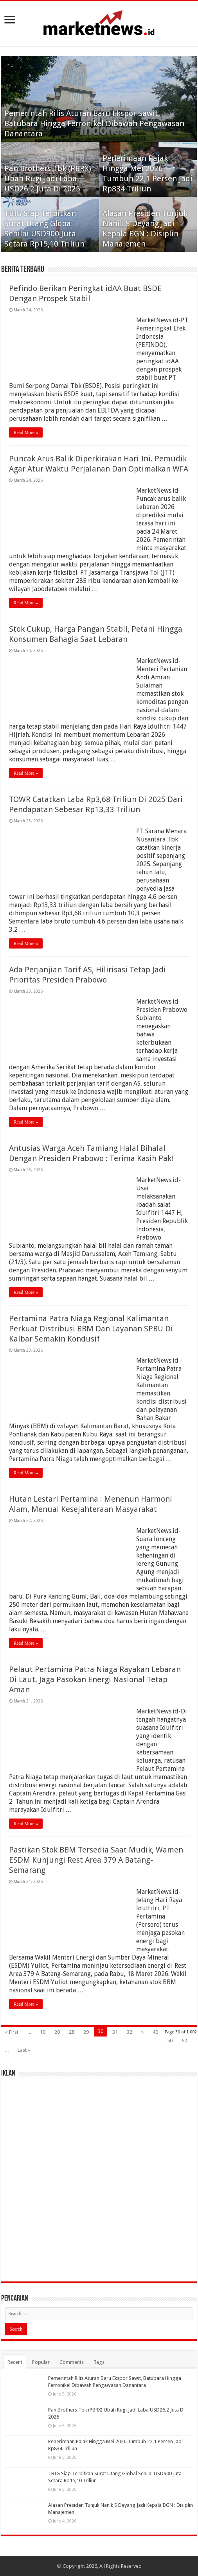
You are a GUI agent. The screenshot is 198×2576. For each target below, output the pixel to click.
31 (115, 2032)
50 (170, 2041)
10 (42, 2032)
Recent (14, 2362)
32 (129, 2032)
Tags (99, 2362)
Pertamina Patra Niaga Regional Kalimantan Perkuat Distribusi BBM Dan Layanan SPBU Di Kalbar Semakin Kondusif (91, 1328)
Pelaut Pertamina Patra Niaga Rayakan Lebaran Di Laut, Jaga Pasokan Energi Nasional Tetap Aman (95, 1679)
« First (11, 2032)
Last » (24, 2050)
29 (86, 2032)
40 (155, 2032)
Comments (71, 2362)
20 (57, 2032)
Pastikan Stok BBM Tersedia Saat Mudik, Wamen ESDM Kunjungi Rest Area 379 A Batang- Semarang (96, 1860)
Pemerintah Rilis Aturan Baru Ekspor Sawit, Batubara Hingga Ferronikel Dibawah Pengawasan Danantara (94, 123)
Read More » (26, 432)
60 (184, 2041)
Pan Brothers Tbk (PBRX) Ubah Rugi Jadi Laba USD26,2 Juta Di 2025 (47, 178)
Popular (41, 2362)
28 (71, 2032)
